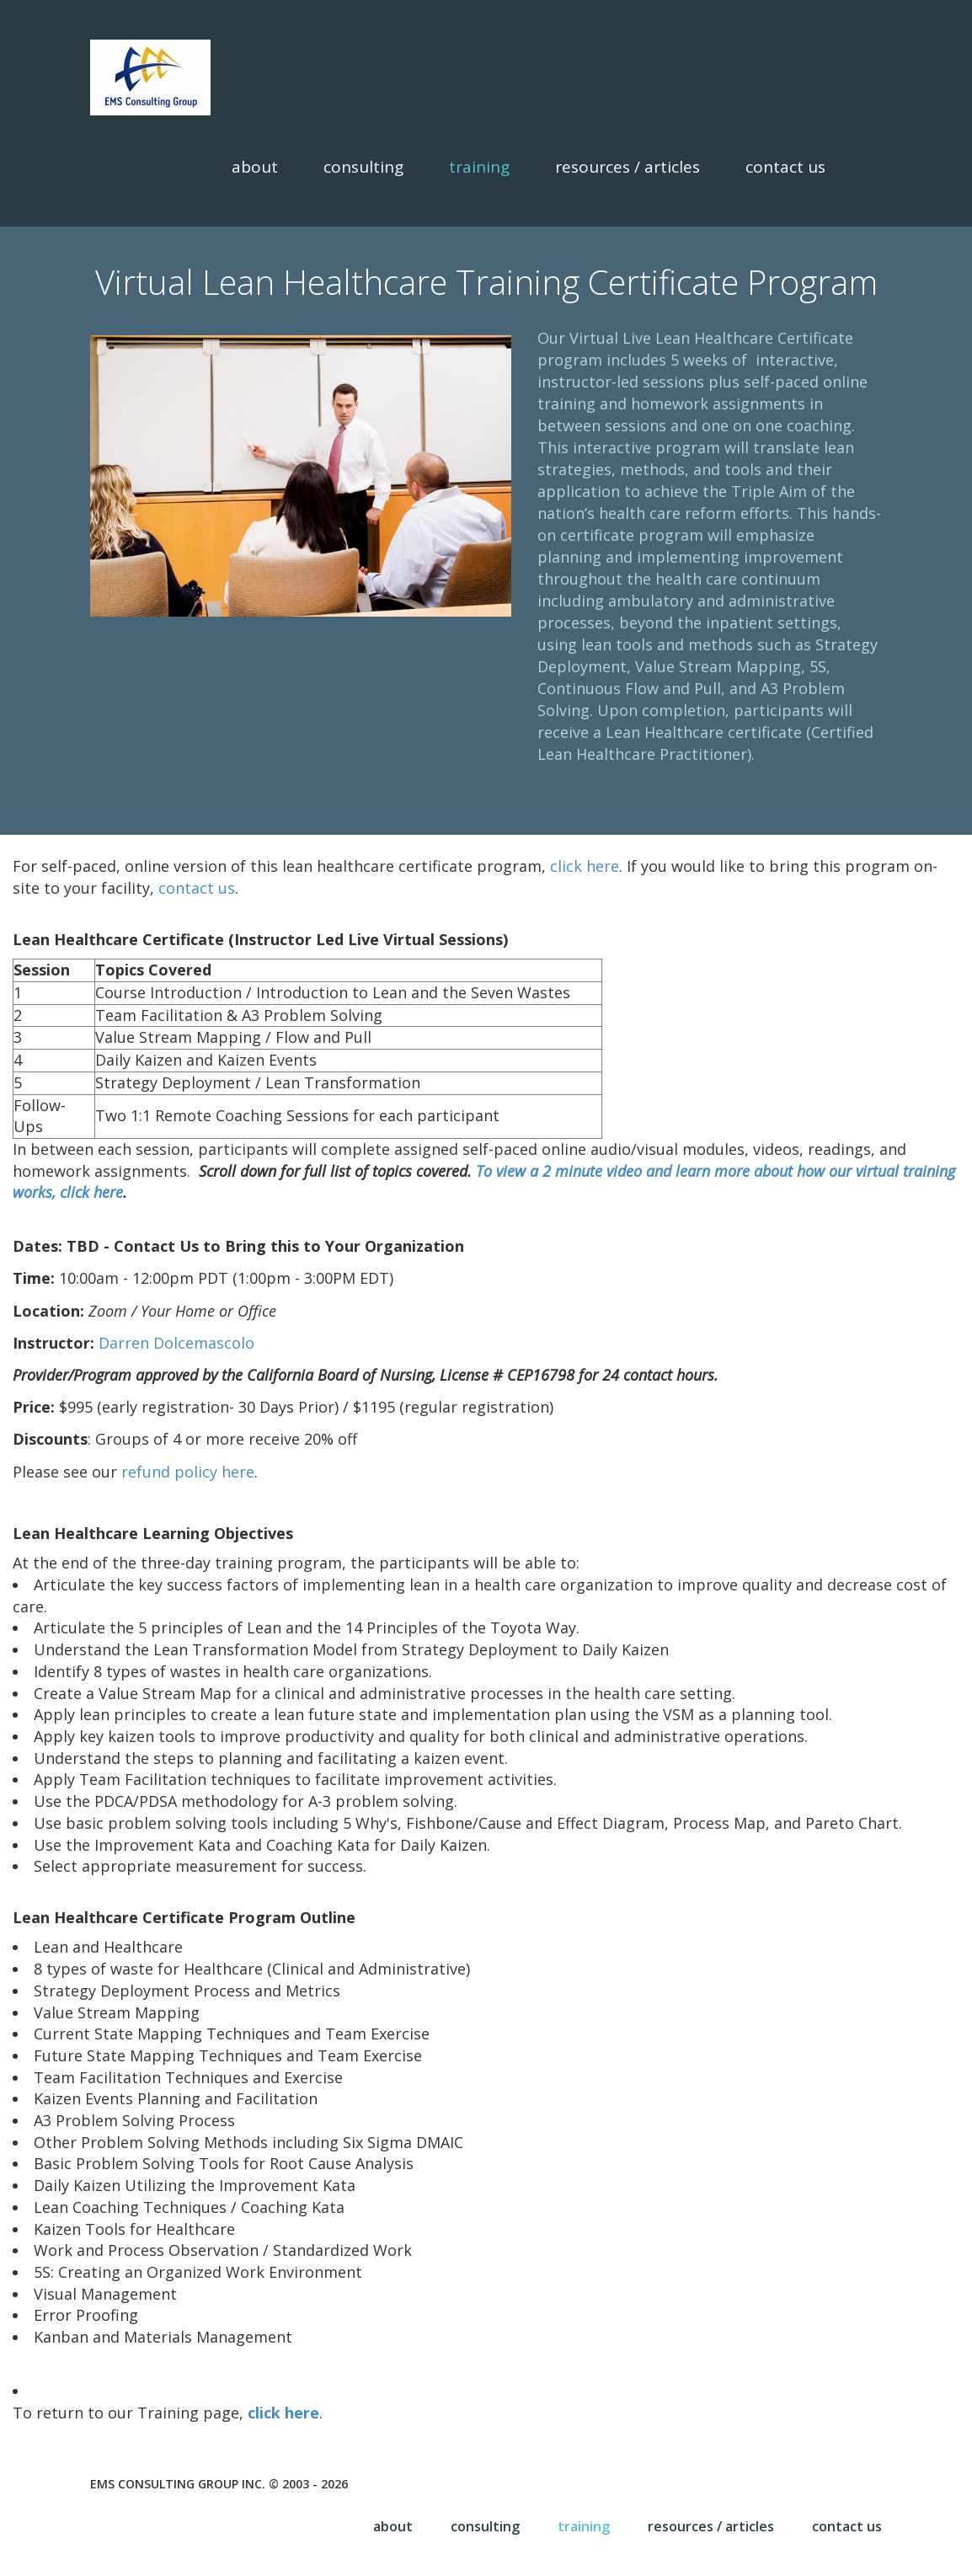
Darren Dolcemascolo (176, 1343)
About (255, 167)
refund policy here (187, 1472)
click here (584, 866)
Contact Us (785, 167)
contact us (196, 888)
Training (479, 167)
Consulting (363, 167)
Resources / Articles (627, 167)
